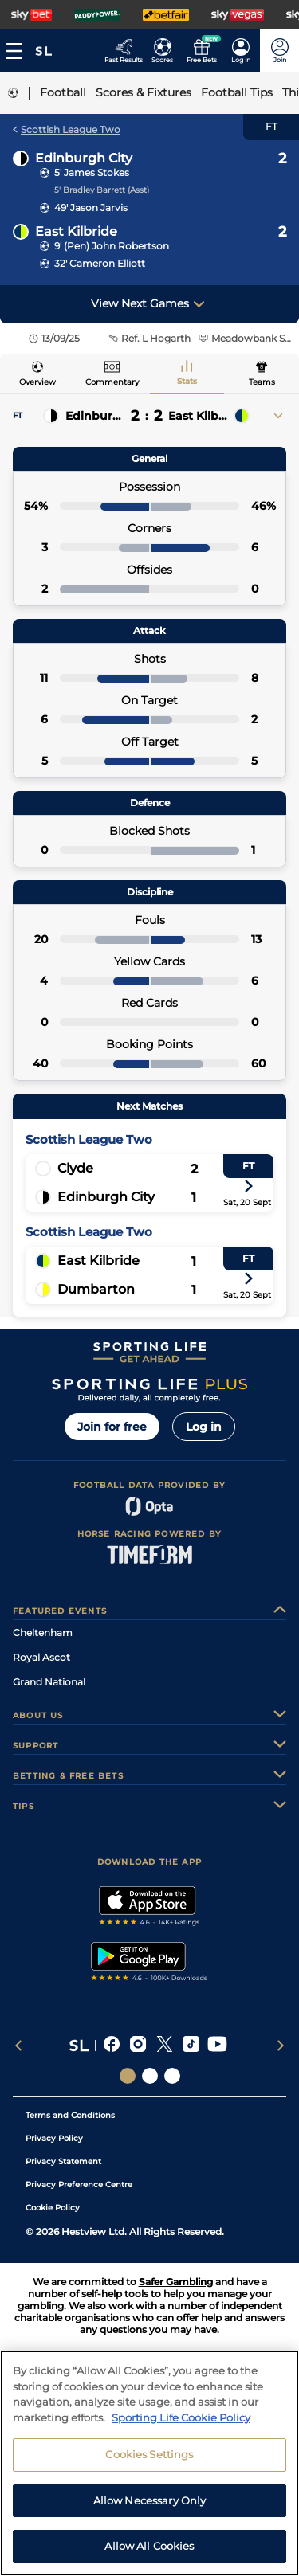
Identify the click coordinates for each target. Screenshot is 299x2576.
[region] (149, 2463)
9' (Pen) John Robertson (111, 246)
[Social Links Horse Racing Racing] (150, 2076)
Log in (204, 1426)
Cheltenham (43, 1632)
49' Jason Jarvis (91, 207)
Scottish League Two (66, 129)
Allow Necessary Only (150, 2500)
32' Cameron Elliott (99, 263)
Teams (262, 382)
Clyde (75, 1168)
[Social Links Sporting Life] (128, 2076)
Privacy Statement (63, 2161)
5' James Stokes (91, 172)
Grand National (49, 1682)
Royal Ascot (41, 1657)
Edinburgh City (83, 158)
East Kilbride (76, 231)
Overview (37, 382)
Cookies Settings (149, 2454)
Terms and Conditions (70, 2115)
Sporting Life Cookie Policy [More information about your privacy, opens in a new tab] (181, 2417)
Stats (187, 381)
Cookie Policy (53, 2207)
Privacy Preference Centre (79, 2184)
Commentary (112, 382)
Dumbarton (96, 1289)
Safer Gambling (176, 2282)
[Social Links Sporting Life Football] (172, 2076)
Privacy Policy (54, 2138)
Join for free (112, 1426)
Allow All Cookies (149, 2545)
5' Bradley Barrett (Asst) (101, 190)
